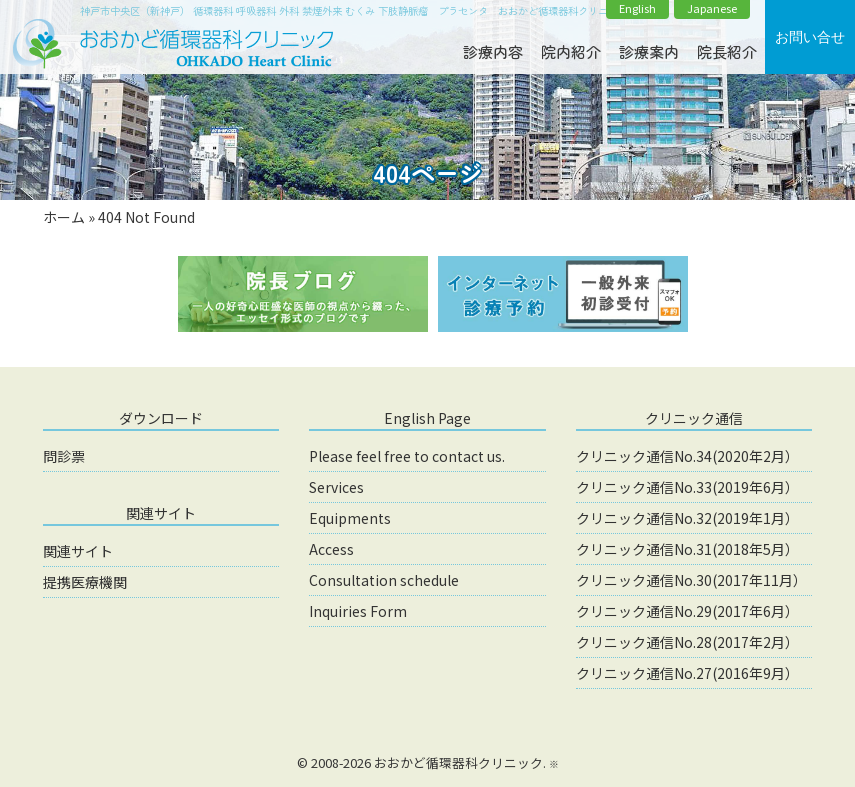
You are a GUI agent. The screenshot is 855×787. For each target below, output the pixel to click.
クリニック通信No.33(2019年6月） (687, 487)
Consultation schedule (384, 580)
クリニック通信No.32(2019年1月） (687, 518)
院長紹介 (727, 51)
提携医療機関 (85, 582)
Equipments (350, 518)
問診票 (64, 456)
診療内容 (493, 51)
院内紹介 (571, 51)
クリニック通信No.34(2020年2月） (687, 456)
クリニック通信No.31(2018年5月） (687, 549)
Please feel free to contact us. (407, 456)
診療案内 (649, 51)
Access (331, 549)
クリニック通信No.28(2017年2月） (687, 642)
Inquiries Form (358, 611)
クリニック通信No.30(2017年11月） (691, 580)
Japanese (712, 8)
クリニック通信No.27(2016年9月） (687, 673)
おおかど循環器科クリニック (458, 762)
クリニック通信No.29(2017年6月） (687, 611)
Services (336, 487)
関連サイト (78, 551)
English (637, 8)
